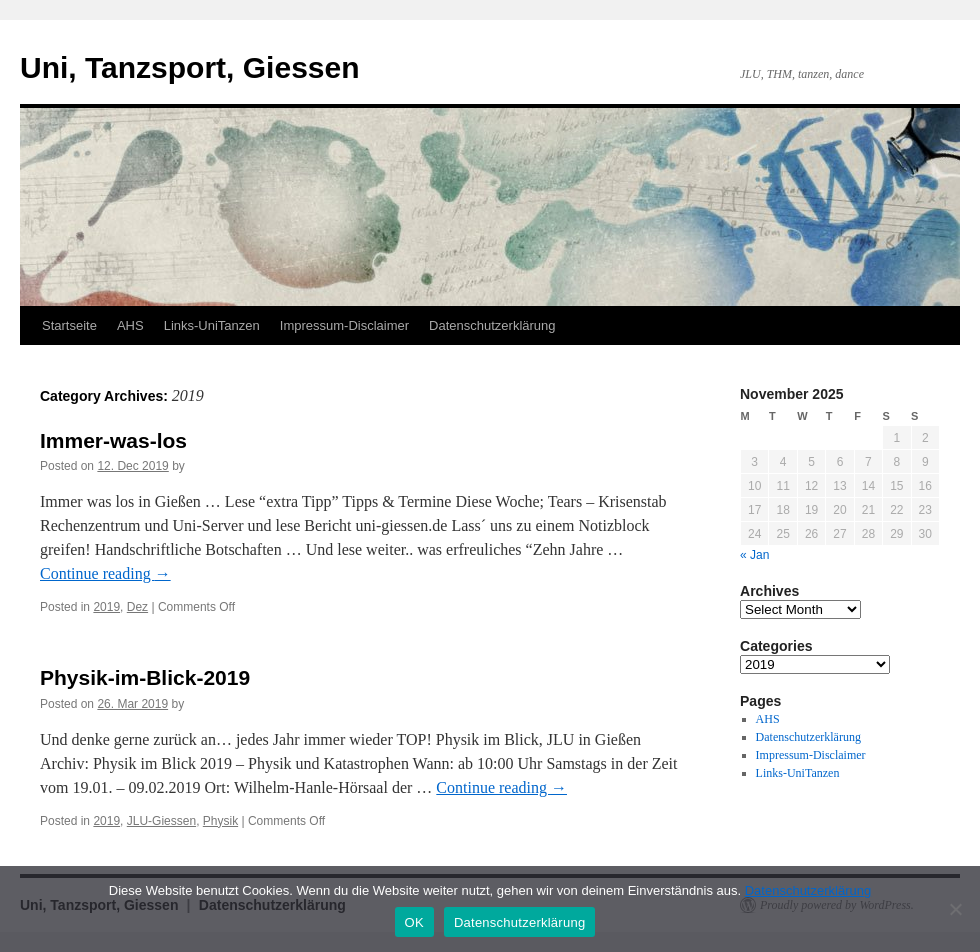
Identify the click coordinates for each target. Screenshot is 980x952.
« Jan (754, 555)
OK (414, 922)
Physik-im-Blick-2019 (145, 677)
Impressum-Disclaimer (344, 325)
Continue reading (105, 573)
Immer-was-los (113, 440)
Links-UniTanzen (212, 325)
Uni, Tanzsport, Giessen (190, 67)
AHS (130, 325)
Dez (137, 607)
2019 (106, 607)
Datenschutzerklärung (492, 325)
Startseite (69, 325)
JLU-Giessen (161, 821)
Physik (220, 821)
